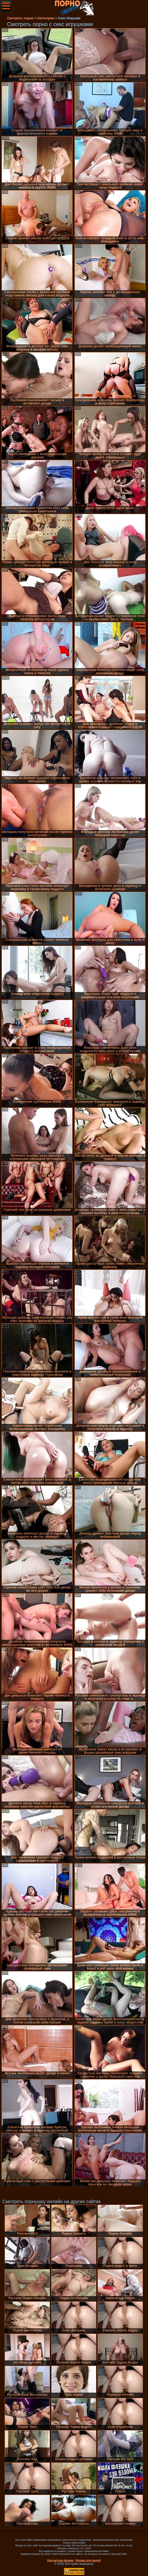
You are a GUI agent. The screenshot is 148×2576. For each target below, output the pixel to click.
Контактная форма (60, 2560)
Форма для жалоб (88, 2560)
